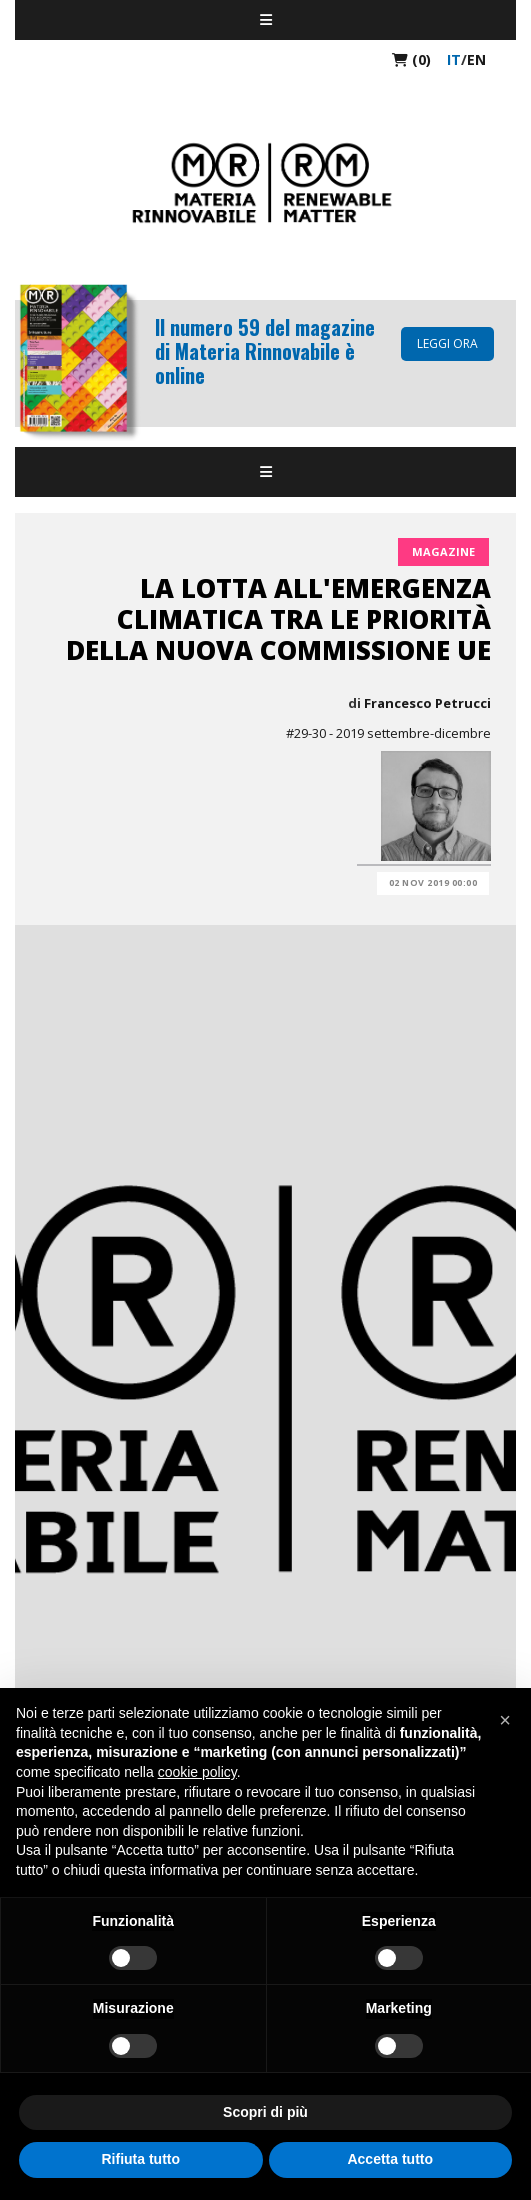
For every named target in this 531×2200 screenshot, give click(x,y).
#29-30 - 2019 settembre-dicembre (388, 733)
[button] (505, 1720)
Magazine (443, 551)
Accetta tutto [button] (390, 2159)
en (476, 59)
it (454, 59)
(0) (411, 59)
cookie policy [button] (197, 1772)
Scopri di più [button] (265, 2112)
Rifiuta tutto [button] (140, 2159)
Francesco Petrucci (427, 703)
